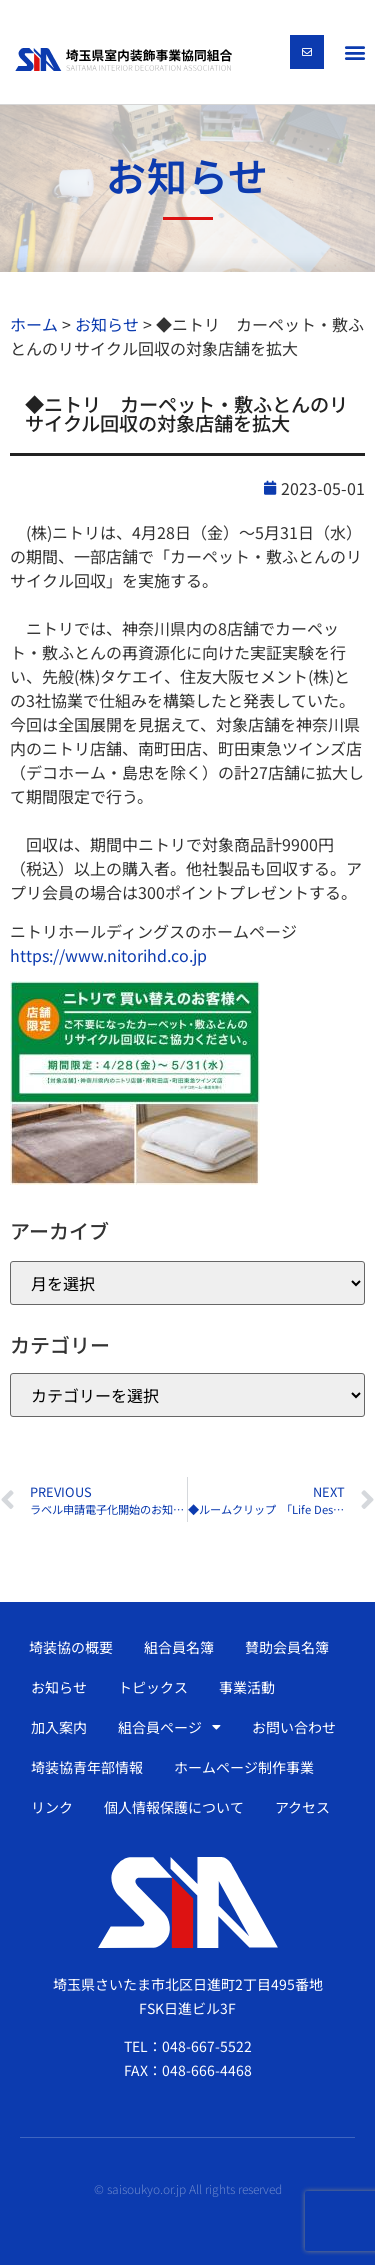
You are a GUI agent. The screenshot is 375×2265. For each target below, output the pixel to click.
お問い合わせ (294, 1727)
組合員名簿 (179, 1647)
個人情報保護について (174, 1807)
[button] (354, 51)
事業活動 (247, 1687)
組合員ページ (169, 1727)
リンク (52, 1807)
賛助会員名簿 (287, 1647)
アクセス (302, 1807)
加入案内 (59, 1727)
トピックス (153, 1687)
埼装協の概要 (71, 1647)
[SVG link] (123, 59)
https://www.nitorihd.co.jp (108, 955)
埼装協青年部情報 (87, 1767)
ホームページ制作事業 (244, 1767)
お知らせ (59, 1687)
